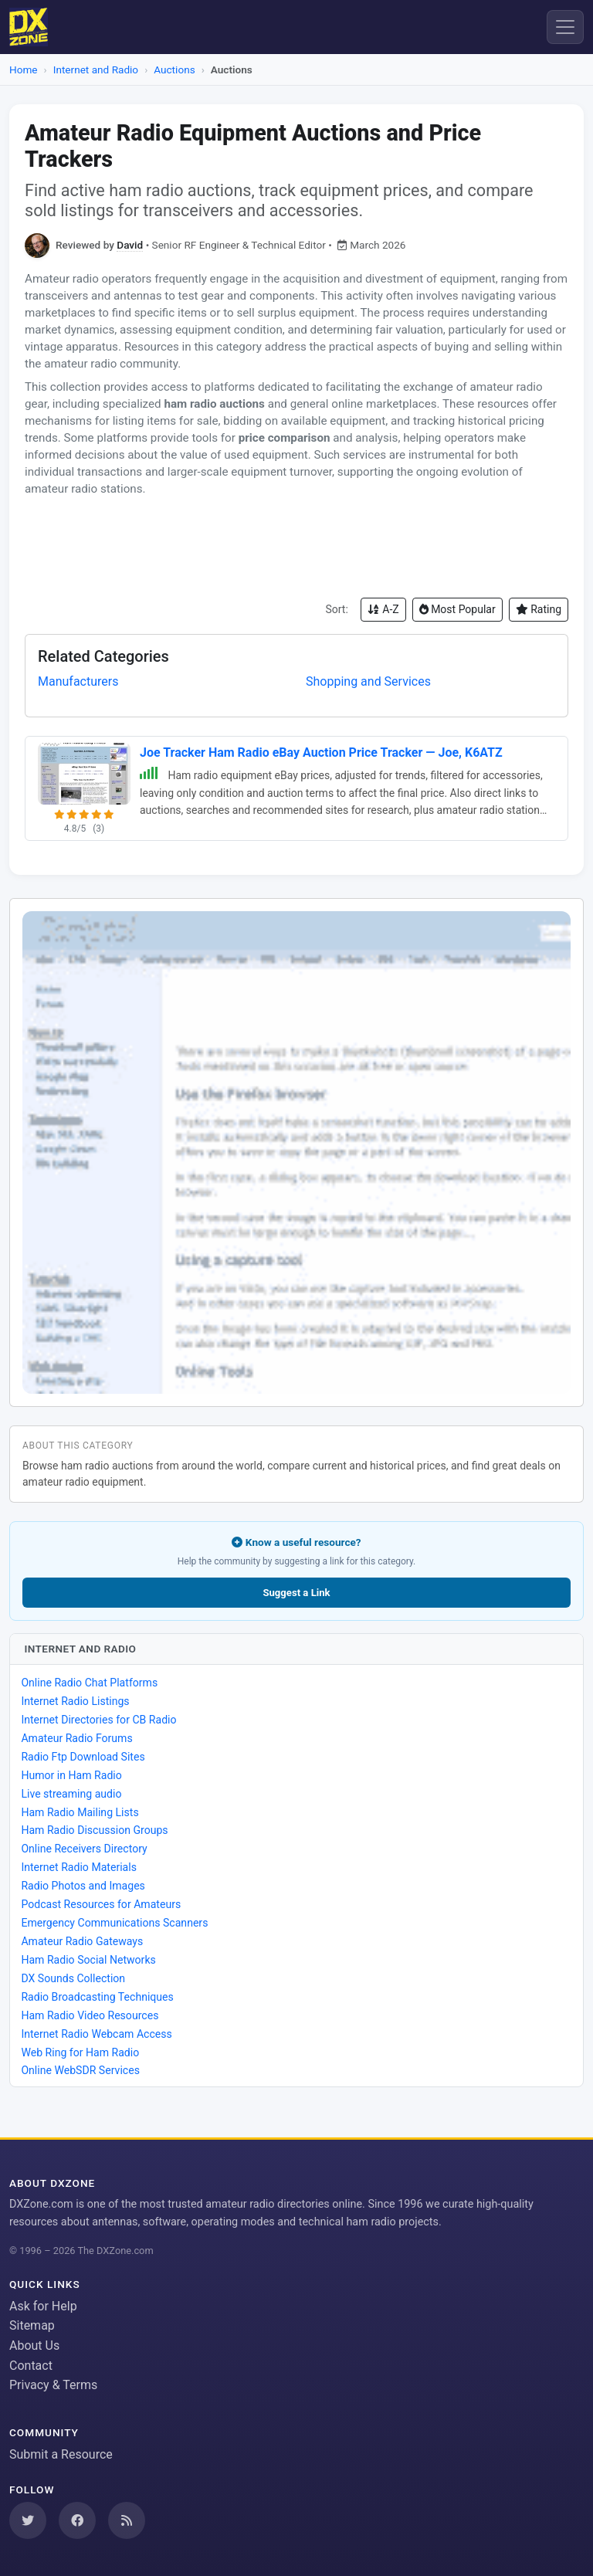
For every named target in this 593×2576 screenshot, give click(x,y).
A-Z (383, 609)
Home (23, 69)
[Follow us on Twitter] (27, 2520)
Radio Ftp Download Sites (82, 1757)
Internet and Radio (95, 69)
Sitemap (32, 2325)
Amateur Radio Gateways (82, 1941)
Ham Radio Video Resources (89, 2015)
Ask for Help (43, 2306)
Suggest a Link (296, 1592)
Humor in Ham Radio (71, 1775)
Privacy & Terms (53, 2385)
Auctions (174, 69)
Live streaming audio (71, 1794)
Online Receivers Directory (84, 1848)
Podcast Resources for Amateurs (101, 1904)
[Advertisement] (296, 547)
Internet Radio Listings (75, 1701)
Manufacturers (78, 681)
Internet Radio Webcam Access (96, 2034)
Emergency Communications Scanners (114, 1923)
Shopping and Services (368, 681)
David (130, 245)
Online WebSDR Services (80, 2070)
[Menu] (565, 27)
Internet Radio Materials (79, 1867)
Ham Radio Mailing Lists (79, 1812)
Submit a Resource (61, 2454)
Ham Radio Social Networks (88, 1960)
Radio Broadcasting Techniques (97, 1997)
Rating (538, 609)
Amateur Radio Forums (76, 1738)
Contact (31, 2365)
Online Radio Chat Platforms (89, 1682)
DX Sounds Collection (73, 1978)
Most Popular (457, 609)
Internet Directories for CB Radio (98, 1719)
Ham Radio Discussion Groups (94, 1830)
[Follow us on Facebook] (77, 2520)
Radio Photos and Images (82, 1885)
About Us (34, 2345)
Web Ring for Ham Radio (80, 2052)
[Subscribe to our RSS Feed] (126, 2520)
